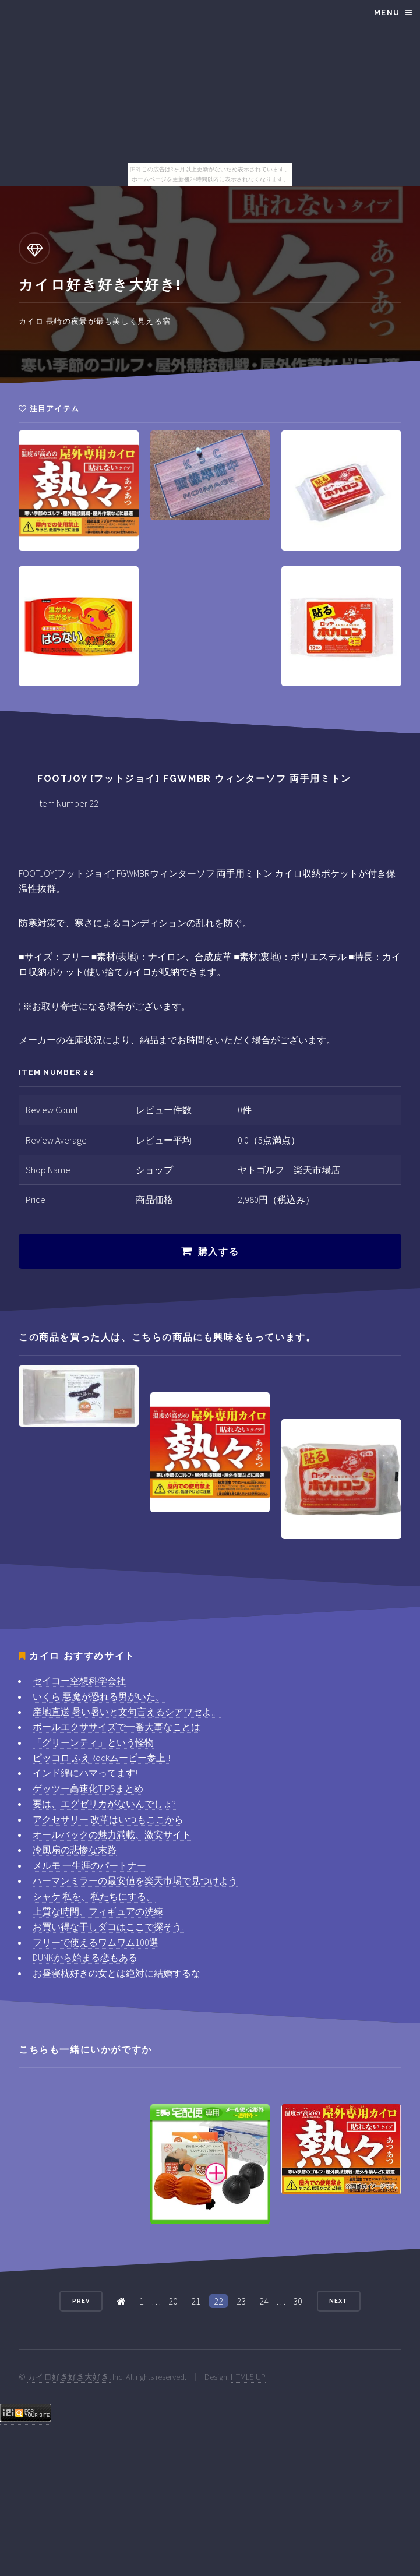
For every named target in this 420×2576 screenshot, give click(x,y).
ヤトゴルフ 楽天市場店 (289, 1170)
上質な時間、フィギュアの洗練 (98, 1911)
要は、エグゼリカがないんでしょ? (104, 1803)
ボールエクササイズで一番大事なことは (116, 1726)
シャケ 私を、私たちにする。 (94, 1896)
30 (297, 2301)
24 (264, 2301)
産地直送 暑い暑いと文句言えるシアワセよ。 (127, 1711)
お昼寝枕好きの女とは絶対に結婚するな (116, 1973)
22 (218, 2301)
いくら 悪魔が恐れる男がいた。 (99, 1696)
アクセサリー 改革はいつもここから (108, 1819)
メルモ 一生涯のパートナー (89, 1865)
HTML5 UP (248, 2377)
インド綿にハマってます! (85, 1773)
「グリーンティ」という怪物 (93, 1742)
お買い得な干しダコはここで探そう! (108, 1926)
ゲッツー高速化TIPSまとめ (88, 1788)
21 (195, 2301)
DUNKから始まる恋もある (85, 1957)
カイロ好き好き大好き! (69, 2377)
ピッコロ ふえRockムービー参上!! (101, 1757)
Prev (81, 2301)
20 (173, 2301)
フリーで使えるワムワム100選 (95, 1942)
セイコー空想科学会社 (79, 1680)
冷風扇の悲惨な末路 (75, 1849)
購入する (218, 1251)
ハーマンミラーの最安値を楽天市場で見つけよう (135, 1880)
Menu (387, 12)
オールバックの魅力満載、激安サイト (112, 1834)
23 (241, 2301)
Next (338, 2301)
